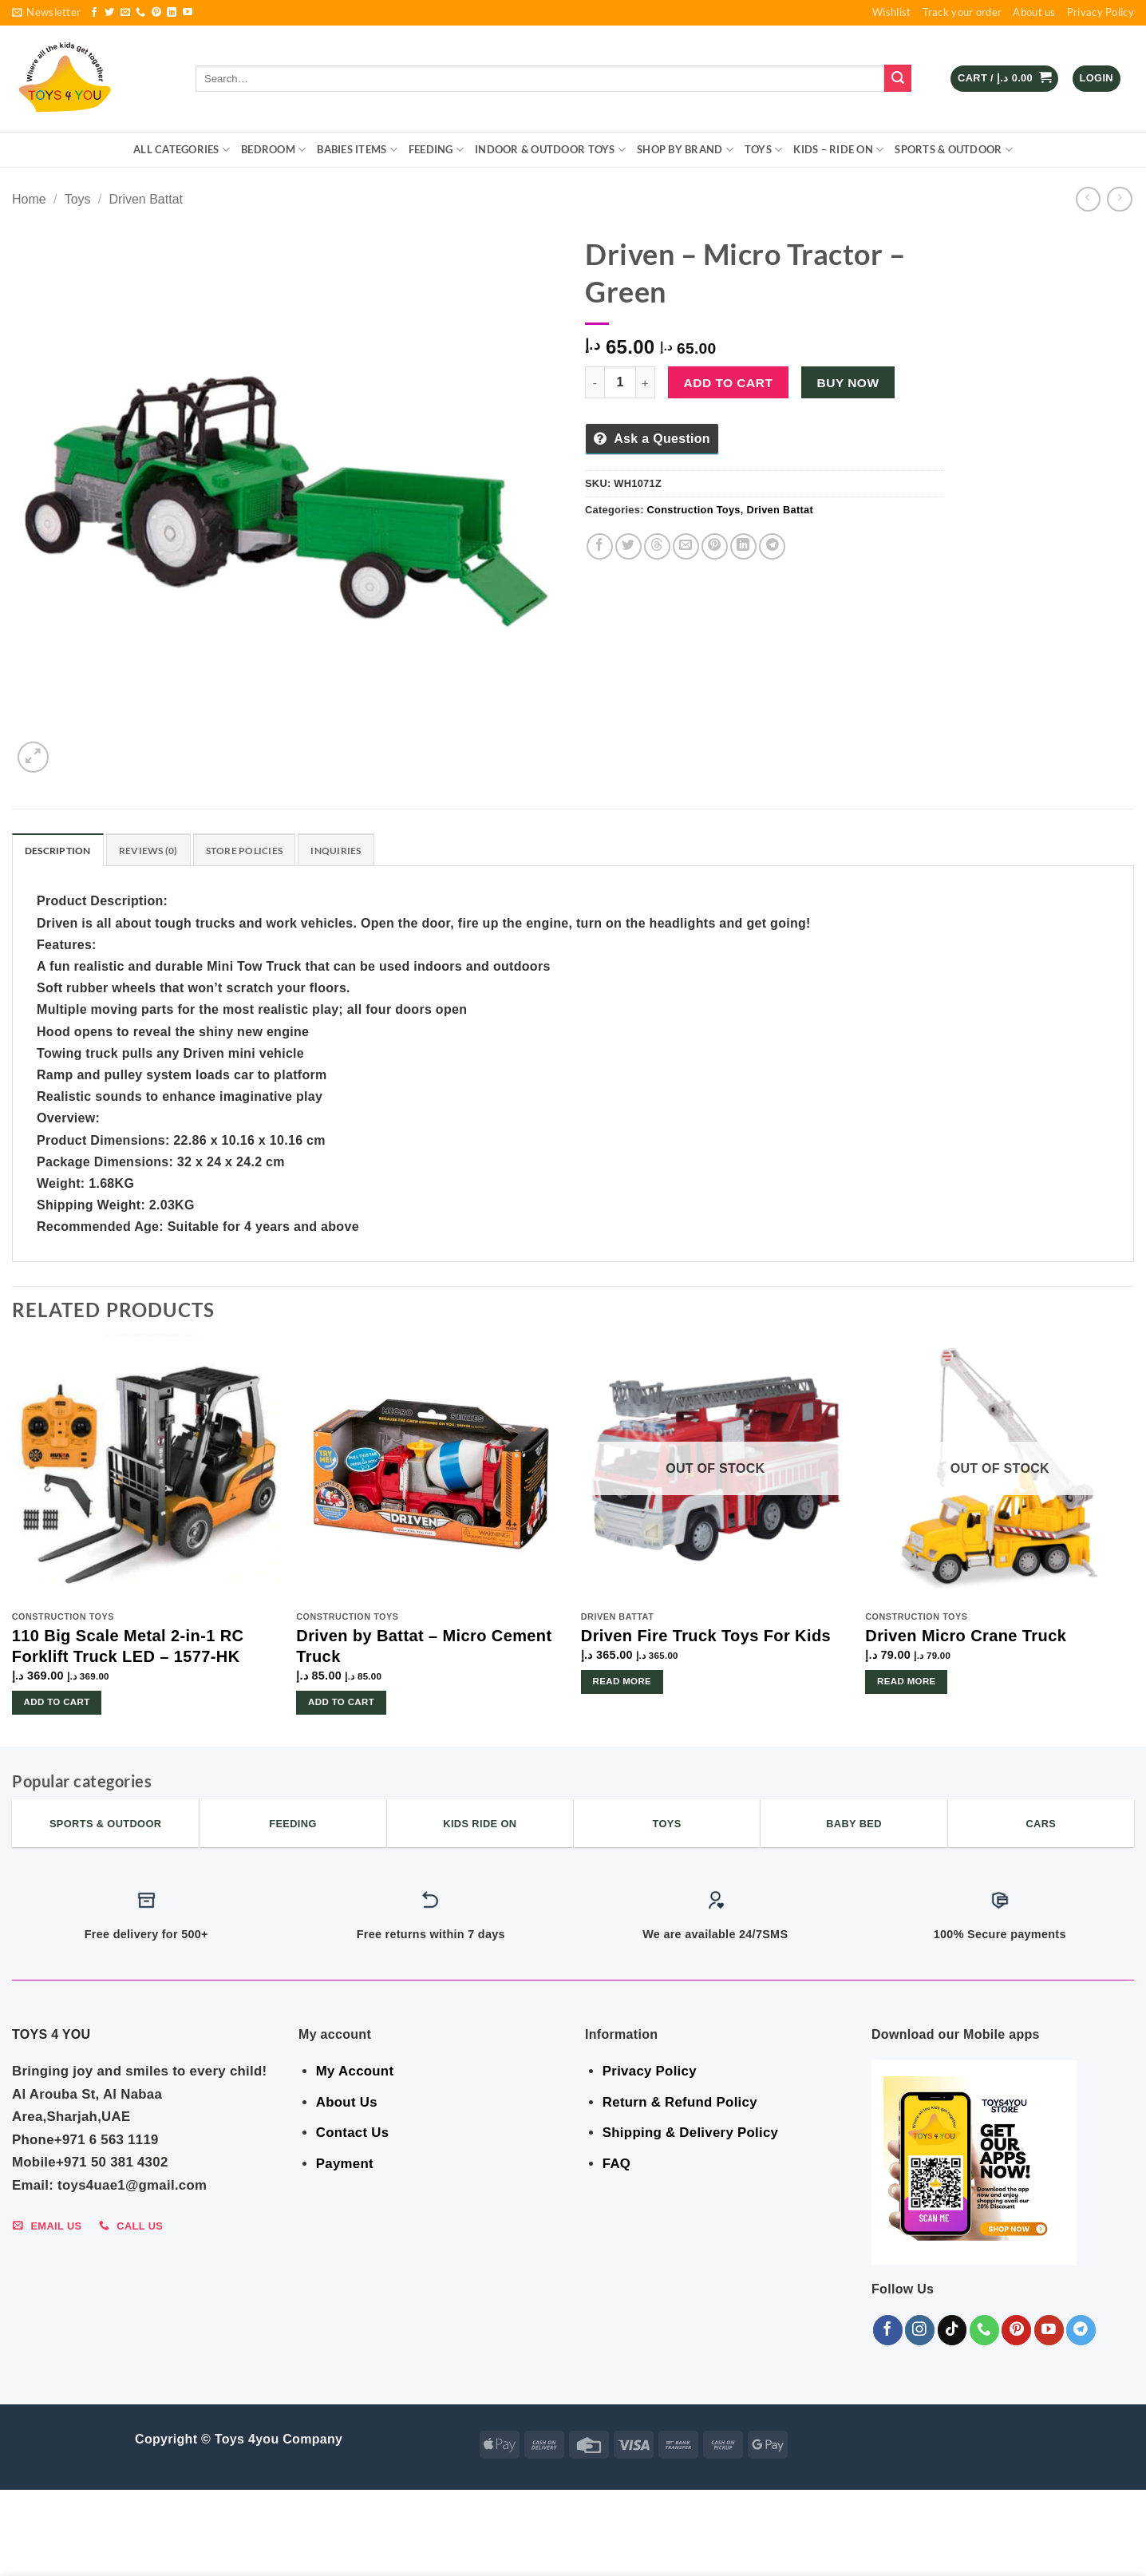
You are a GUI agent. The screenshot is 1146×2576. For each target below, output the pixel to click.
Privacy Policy (1100, 12)
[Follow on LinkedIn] (171, 12)
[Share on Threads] (657, 546)
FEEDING (436, 149)
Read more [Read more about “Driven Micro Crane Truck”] (906, 1683)
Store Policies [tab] (256, 851)
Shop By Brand (685, 149)
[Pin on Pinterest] (714, 546)
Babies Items (357, 149)
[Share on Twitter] (628, 546)
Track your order (962, 12)
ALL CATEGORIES (181, 149)
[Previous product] (1119, 199)
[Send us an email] (125, 12)
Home (29, 199)
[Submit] (897, 78)
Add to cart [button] (57, 1703)
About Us (346, 2103)
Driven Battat (146, 199)
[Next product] (1088, 199)
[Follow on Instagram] (920, 2331)
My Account (354, 2072)
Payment (344, 2165)
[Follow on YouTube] (187, 12)
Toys (763, 149)
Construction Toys (694, 510)
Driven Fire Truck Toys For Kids (706, 1637)
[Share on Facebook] (600, 546)
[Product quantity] (620, 382)
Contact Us (352, 2135)
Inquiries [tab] (352, 851)
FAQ (616, 2165)
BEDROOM (273, 149)
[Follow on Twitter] (109, 12)
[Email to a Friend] (686, 546)
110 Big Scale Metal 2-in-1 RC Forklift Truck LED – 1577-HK (128, 1647)
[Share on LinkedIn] (743, 546)
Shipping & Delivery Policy (690, 2135)
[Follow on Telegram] (1081, 2331)
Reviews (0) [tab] (155, 851)
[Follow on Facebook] (94, 12)
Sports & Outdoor (954, 149)
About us (1034, 12)
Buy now (848, 383)
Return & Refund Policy (680, 2103)
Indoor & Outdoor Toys (550, 149)
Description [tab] (60, 851)
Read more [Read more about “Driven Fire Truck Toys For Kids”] (622, 1683)
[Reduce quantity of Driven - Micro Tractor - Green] (594, 382)
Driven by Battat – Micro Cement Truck (423, 1647)
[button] (46, 13)
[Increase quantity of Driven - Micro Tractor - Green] (645, 382)
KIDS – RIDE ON (838, 149)
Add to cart (728, 383)
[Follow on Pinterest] (156, 12)
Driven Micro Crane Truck (965, 1637)
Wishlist (891, 12)
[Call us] (140, 12)
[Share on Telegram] (772, 546)
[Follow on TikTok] (952, 2331)
